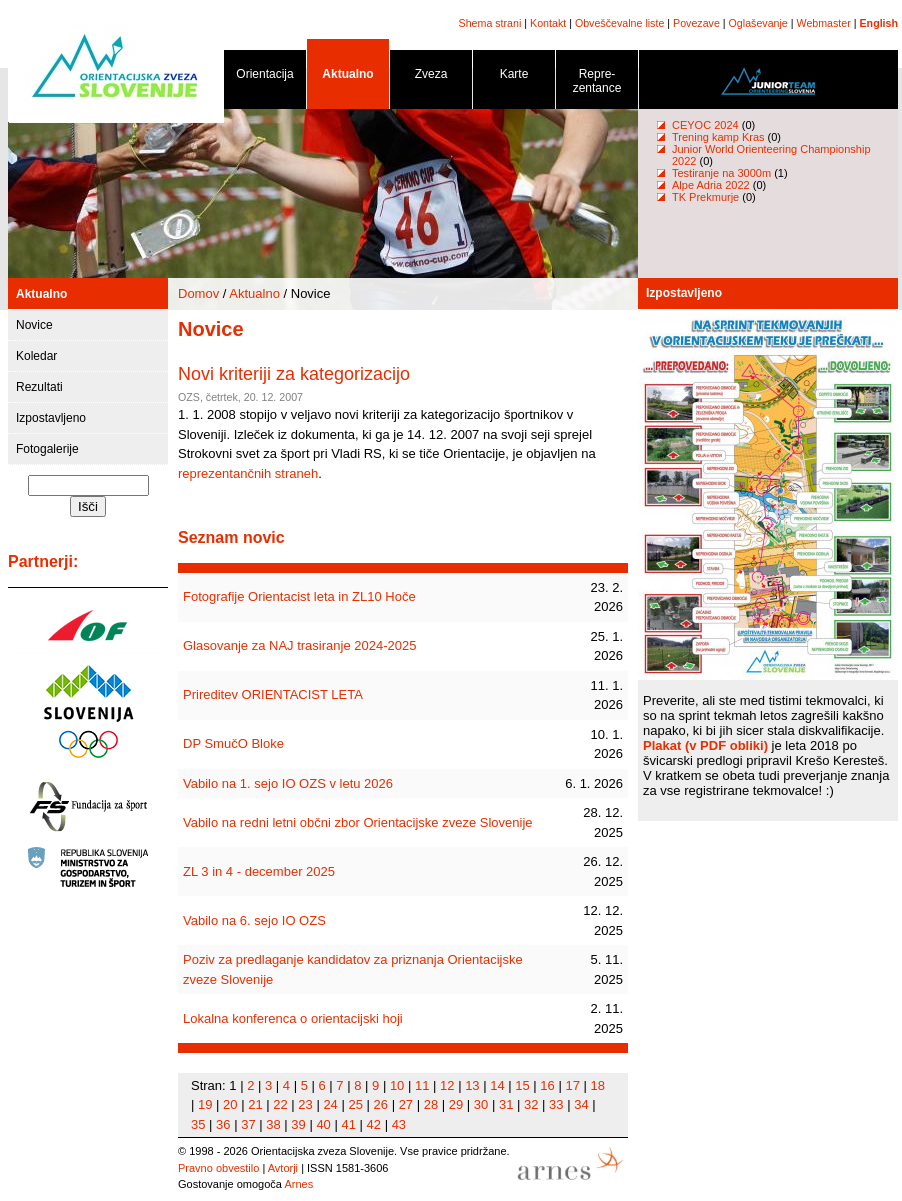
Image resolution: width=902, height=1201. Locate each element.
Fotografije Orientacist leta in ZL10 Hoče (299, 596)
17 (572, 1085)
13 (472, 1085)
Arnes (298, 1184)
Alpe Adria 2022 (711, 185)
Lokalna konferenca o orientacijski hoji (293, 1018)
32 (531, 1104)
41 (348, 1124)
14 (497, 1085)
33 (556, 1104)
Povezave (696, 23)
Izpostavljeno (51, 418)
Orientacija (265, 77)
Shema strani (490, 23)
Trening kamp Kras (718, 137)
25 (355, 1104)
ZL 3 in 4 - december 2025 (259, 871)
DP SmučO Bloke (233, 743)
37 (248, 1124)
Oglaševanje (758, 23)
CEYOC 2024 (705, 125)
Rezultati (39, 387)
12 (447, 1085)
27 (406, 1104)
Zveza (431, 77)
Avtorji (283, 1168)
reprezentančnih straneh (248, 473)
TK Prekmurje (705, 197)
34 (581, 1104)
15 (522, 1085)
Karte (514, 77)
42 (374, 1124)
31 (506, 1104)
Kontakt (548, 23)
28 (431, 1104)
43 (399, 1124)
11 (422, 1085)
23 (305, 1104)
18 (598, 1085)
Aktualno (348, 77)
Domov (198, 293)
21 (255, 1104)
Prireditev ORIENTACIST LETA (273, 694)
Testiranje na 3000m (723, 173)
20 (230, 1104)
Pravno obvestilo (218, 1168)
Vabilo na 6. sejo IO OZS (254, 920)
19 (205, 1104)
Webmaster (824, 23)
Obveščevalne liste (619, 23)
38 (273, 1124)
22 (280, 1104)
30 (481, 1104)
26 (381, 1104)
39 (298, 1124)
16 (547, 1085)
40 (323, 1124)
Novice (34, 325)
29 (456, 1104)
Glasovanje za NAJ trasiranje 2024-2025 (299, 645)
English (879, 23)
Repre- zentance (597, 84)
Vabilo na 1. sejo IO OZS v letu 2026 (288, 783)
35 (198, 1124)
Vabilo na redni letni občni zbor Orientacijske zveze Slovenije (358, 822)
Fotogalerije (47, 449)
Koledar (36, 356)
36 (223, 1124)
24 (330, 1104)
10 (397, 1085)
